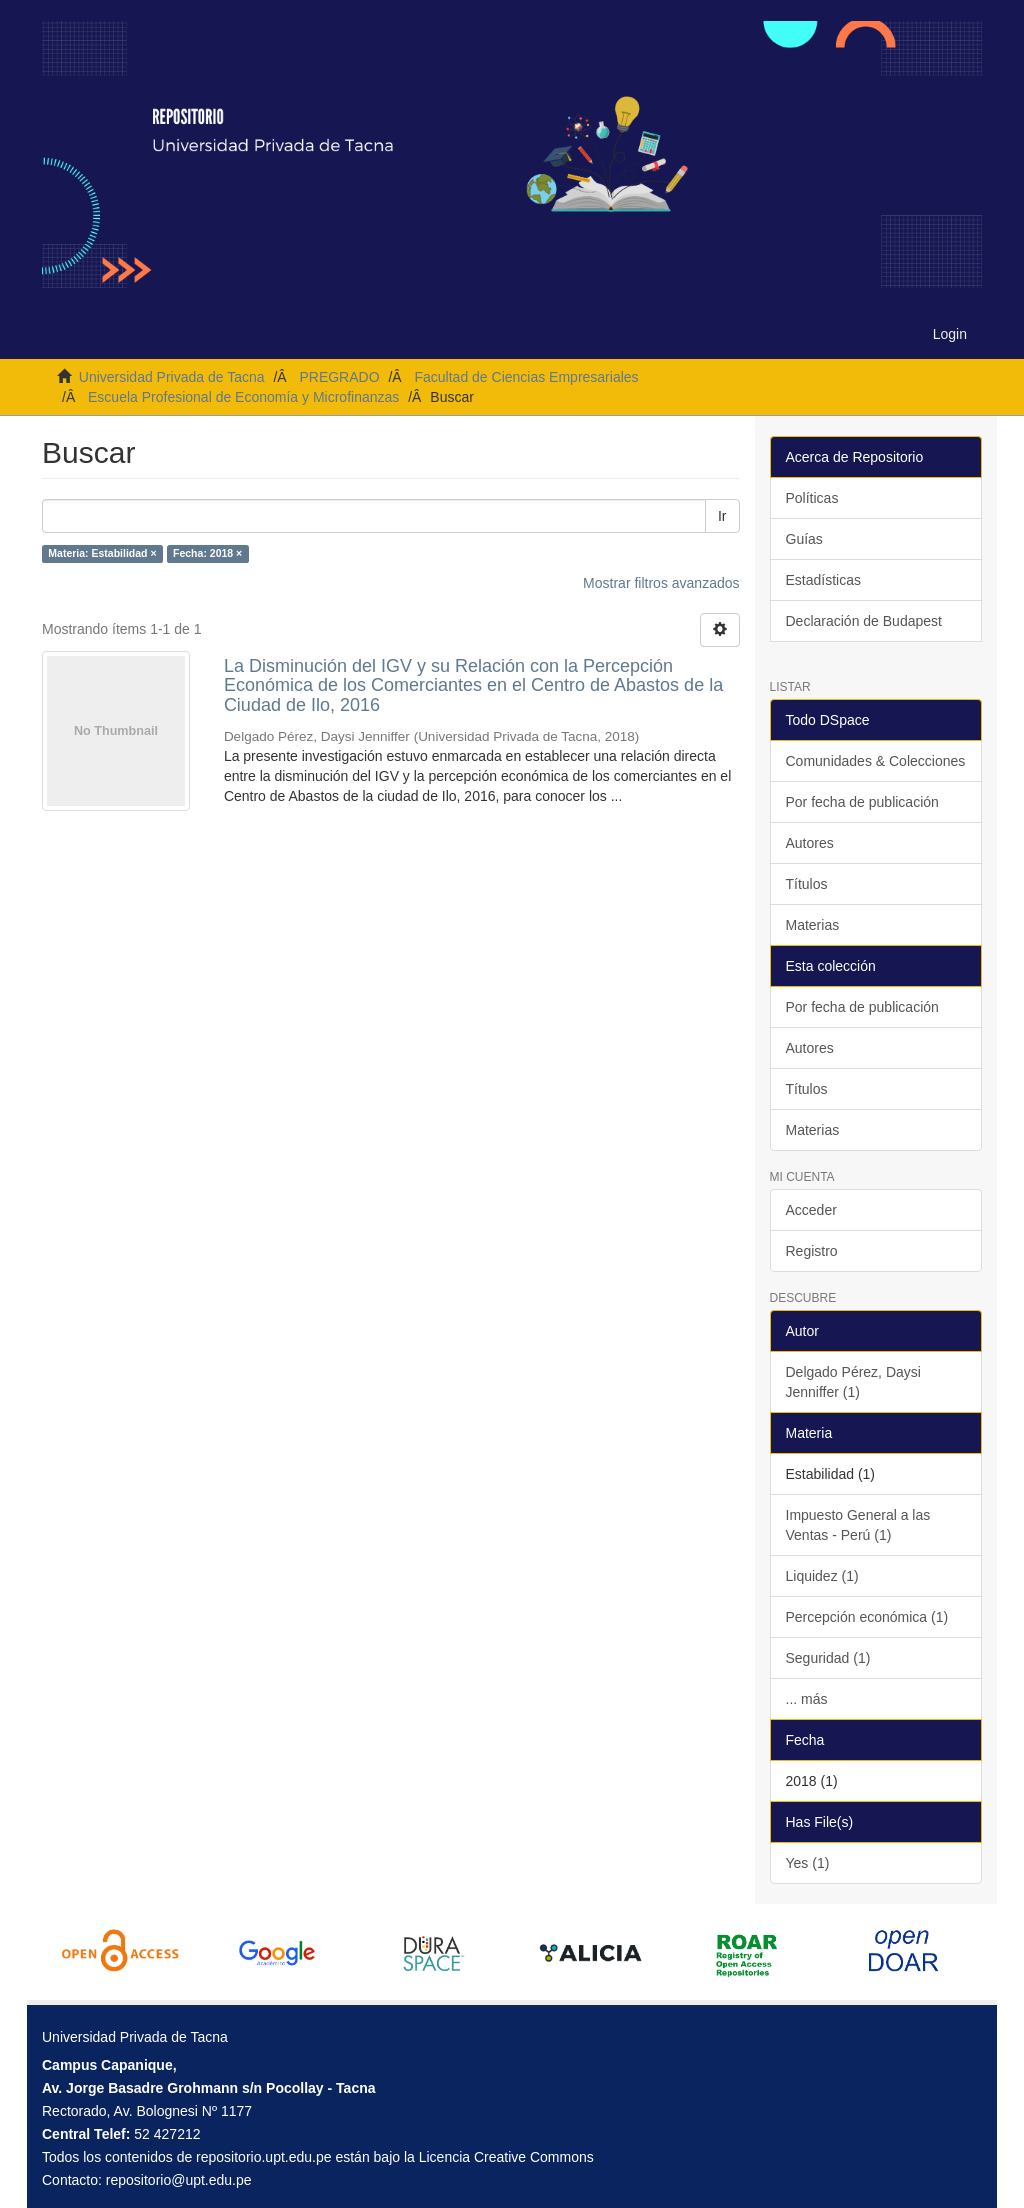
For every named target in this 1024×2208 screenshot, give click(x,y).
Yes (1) (808, 1863)
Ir (722, 516)
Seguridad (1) (828, 1658)
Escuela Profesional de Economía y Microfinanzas (243, 397)
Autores (810, 843)
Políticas (812, 498)
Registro (812, 1251)
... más (807, 1699)
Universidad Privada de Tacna (172, 377)
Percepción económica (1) (867, 1617)
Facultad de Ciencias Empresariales (526, 377)
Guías (804, 539)
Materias (813, 925)
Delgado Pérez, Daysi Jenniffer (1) (853, 1382)
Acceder (811, 1210)
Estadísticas (823, 580)
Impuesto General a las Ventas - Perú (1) (858, 1525)
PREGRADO (339, 377)
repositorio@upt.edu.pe (179, 2180)
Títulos (807, 884)
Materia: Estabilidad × (102, 554)
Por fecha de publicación (862, 802)
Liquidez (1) (822, 1576)
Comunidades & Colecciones (876, 761)
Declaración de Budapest (864, 621)
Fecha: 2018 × (207, 554)
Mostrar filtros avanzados (661, 583)
